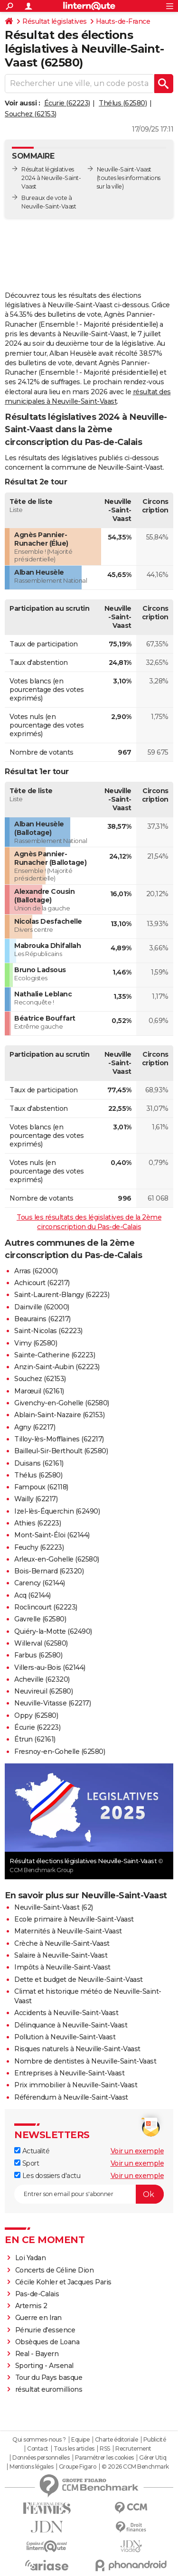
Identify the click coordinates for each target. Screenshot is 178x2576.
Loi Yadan (30, 2258)
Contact (37, 2448)
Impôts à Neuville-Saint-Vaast (62, 1967)
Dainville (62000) (41, 1307)
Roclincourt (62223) (45, 1607)
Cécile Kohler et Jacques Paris (63, 2282)
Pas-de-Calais (37, 2294)
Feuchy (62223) (39, 1547)
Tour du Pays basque (49, 2377)
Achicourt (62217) (42, 1283)
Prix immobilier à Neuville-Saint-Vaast (75, 2085)
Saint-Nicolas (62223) (48, 1330)
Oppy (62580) (36, 1715)
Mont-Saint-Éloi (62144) (52, 1535)
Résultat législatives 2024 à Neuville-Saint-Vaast (51, 178)
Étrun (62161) (35, 1739)
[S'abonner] (89, 2194)
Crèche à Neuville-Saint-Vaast (62, 1943)
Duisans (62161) (39, 1463)
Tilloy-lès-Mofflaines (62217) (59, 1439)
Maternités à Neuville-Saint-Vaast (68, 1931)
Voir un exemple (137, 2151)
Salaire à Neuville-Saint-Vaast (60, 1955)
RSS (105, 2448)
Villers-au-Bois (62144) (49, 1667)
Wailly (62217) (35, 1499)
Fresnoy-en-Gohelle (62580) (59, 1751)
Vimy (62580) (35, 1343)
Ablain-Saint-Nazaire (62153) (59, 1415)
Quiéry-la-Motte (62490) (53, 1631)
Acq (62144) (32, 1595)
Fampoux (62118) (41, 1487)
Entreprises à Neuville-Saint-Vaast (69, 2073)
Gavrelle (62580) (40, 1619)
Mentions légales (31, 2466)
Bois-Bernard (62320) (49, 1571)
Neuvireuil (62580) (43, 1691)
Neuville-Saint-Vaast (124, 169)
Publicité (154, 2439)
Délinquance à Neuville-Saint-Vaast (70, 2025)
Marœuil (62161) (39, 1391)
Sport (26, 2163)
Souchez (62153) (30, 114)
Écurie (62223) (67, 103)
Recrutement (133, 2448)
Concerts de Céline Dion (54, 2270)
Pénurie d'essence (46, 2330)
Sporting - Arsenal (44, 2365)
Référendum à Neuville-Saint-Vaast (71, 2097)
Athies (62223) (37, 1523)
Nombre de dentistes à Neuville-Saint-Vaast (85, 2061)
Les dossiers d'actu (47, 2175)
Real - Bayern (37, 2353)
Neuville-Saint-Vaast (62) (53, 1907)
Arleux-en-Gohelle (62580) (56, 1559)
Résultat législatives (54, 21)
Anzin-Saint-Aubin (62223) (57, 1367)
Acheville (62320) (42, 1679)
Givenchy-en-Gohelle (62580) (61, 1403)
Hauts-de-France (123, 21)
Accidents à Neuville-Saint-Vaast (66, 2012)
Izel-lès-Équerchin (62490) (57, 1511)
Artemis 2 (31, 2305)
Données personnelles (40, 2457)
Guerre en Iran (38, 2317)
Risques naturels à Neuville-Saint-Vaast (77, 2049)
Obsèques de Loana (47, 2342)
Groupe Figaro (77, 2466)
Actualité (31, 2151)
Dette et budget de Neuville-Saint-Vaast (78, 1979)
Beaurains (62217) (42, 1319)
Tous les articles (74, 2448)
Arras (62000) (36, 1271)
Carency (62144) (39, 1583)
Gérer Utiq (152, 2457)
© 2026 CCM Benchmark (135, 2466)
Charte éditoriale (116, 2439)
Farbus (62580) (38, 1655)
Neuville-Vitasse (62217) (52, 1703)
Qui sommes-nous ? (39, 2439)
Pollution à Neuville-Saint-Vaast (64, 2037)
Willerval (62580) (41, 1643)
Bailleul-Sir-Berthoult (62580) (61, 1451)
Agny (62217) (34, 1427)
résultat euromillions (49, 2389)
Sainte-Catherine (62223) (54, 1355)
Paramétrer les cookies (104, 2457)
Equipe (80, 2439)
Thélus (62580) (123, 103)
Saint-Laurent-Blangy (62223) (61, 1294)
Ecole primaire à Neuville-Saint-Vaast (74, 1919)
